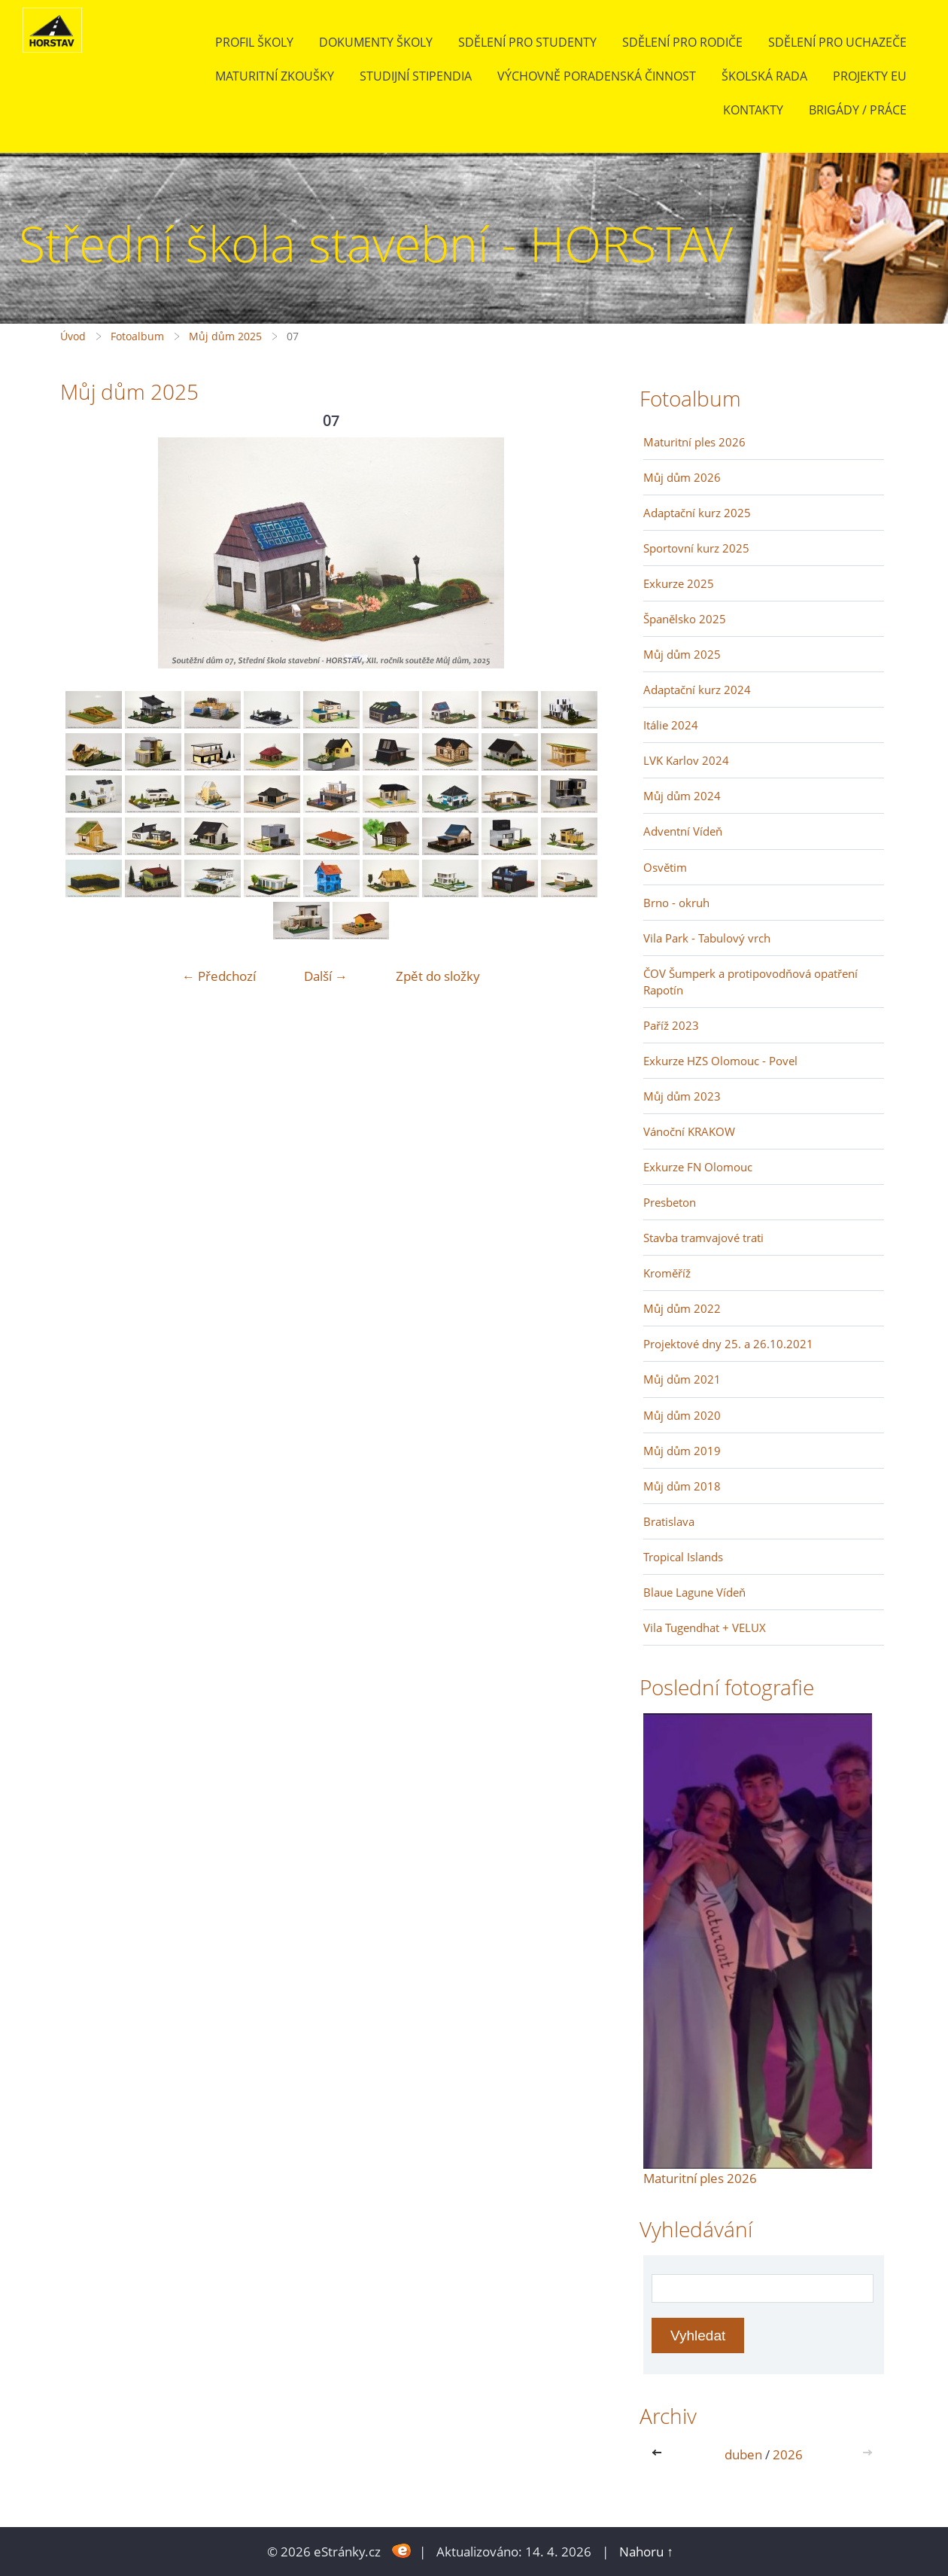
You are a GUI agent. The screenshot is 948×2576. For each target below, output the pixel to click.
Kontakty (753, 110)
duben (743, 2454)
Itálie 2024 (670, 724)
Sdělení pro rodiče (682, 42)
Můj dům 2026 (682, 477)
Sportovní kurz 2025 (696, 548)
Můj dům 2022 (682, 1308)
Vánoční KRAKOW (689, 1131)
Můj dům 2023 (682, 1096)
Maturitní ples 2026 (694, 441)
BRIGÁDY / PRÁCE (858, 110)
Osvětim (665, 867)
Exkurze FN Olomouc (697, 1166)
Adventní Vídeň (682, 831)
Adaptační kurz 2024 (697, 689)
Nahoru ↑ (646, 2551)
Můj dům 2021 (682, 1379)
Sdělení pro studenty (527, 42)
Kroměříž (667, 1272)
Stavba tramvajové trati (703, 1237)
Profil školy (254, 42)
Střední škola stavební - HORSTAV (376, 243)
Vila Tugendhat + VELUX (704, 1627)
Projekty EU (870, 76)
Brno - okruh (676, 902)
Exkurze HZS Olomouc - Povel (720, 1060)
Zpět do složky (438, 976)
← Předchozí (219, 976)
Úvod (73, 336)
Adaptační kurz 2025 (697, 512)
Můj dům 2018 (682, 1486)
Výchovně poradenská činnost (596, 76)
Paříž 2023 (671, 1025)
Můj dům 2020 (682, 1415)
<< (659, 2454)
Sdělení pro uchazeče (837, 42)
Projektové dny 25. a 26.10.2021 (728, 1343)
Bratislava (668, 1521)
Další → (326, 976)
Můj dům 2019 (682, 1450)
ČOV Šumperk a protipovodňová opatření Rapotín (750, 981)
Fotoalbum (137, 336)
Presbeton (669, 1202)
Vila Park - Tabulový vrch (706, 937)
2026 (788, 2454)
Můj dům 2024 (682, 795)
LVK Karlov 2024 (686, 760)
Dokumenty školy (376, 42)
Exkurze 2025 (678, 583)
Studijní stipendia (416, 76)
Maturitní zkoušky (274, 76)
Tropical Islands (683, 1556)
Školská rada (764, 76)
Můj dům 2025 (225, 336)
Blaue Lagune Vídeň (694, 1592)
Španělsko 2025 (684, 618)
